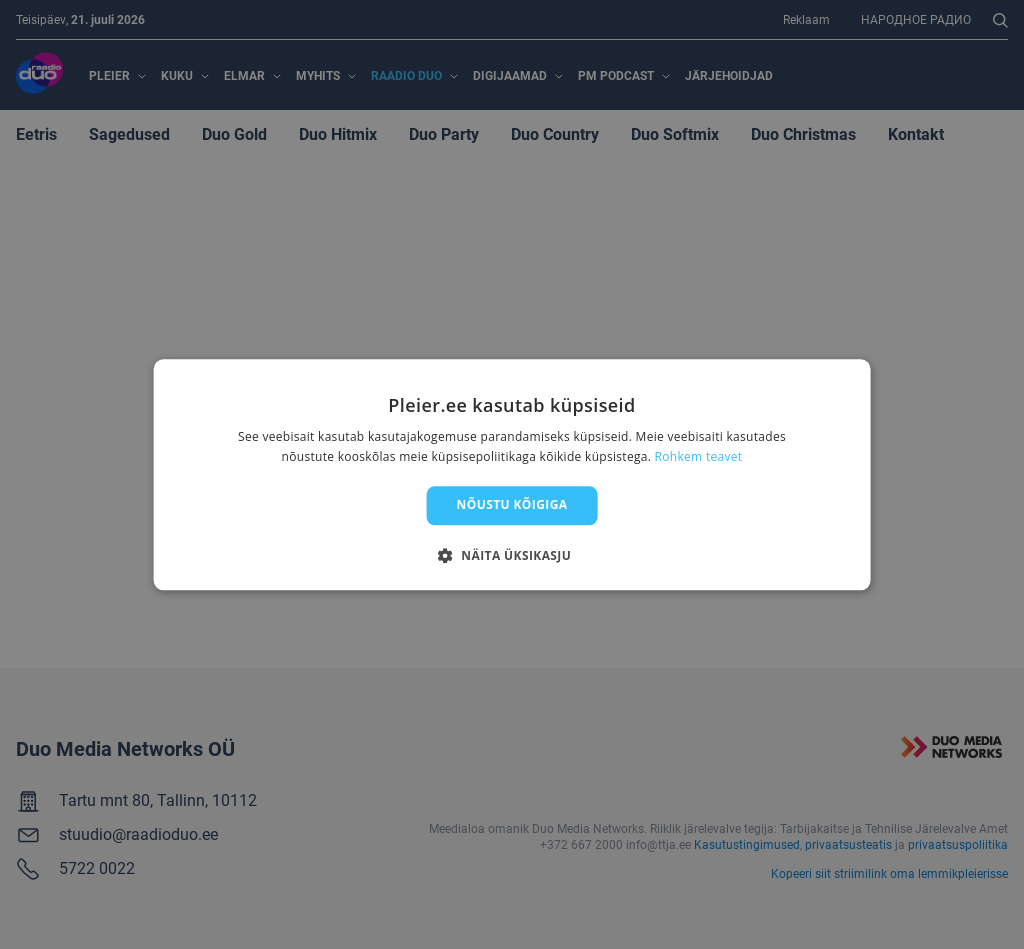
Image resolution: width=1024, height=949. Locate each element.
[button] (512, 555)
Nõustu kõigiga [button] (512, 505)
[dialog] (512, 474)
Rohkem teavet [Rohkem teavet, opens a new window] (699, 456)
